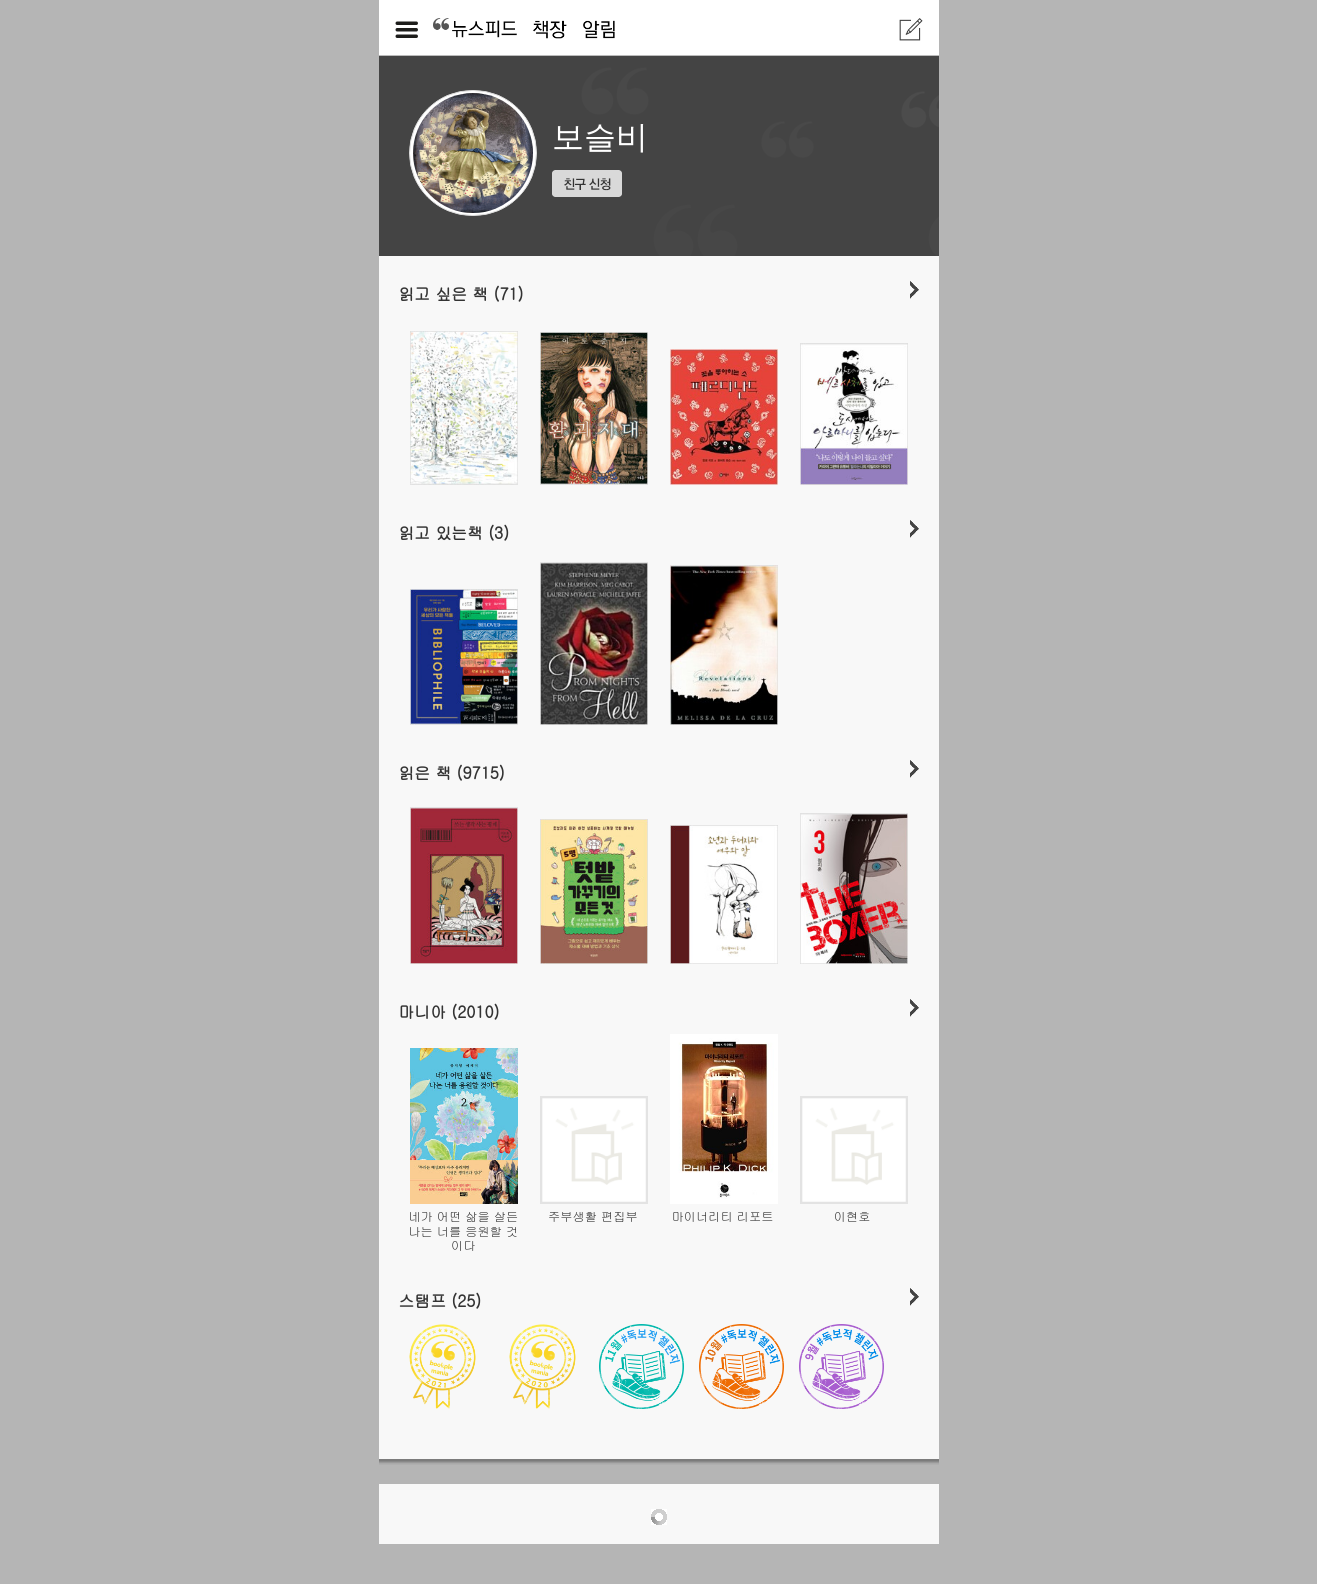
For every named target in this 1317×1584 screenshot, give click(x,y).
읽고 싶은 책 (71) (461, 293)
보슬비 (600, 137)
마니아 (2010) (449, 1011)
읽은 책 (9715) (452, 772)
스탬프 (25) (440, 1300)
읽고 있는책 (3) (454, 532)
